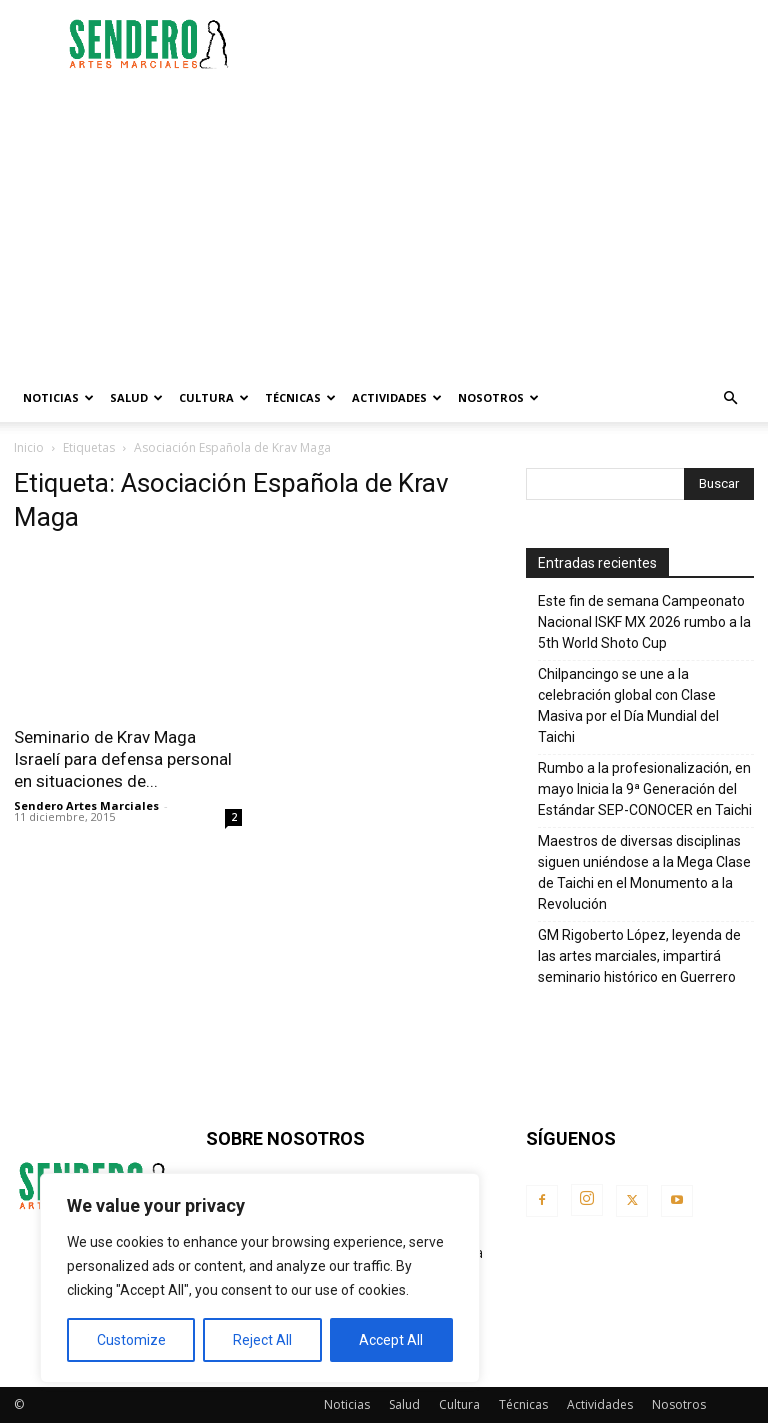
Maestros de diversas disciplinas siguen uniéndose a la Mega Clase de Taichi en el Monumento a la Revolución (644, 872)
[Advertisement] (519, 44)
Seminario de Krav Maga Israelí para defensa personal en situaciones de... (123, 759)
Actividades (397, 397)
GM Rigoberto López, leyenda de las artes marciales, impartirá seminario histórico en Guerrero (639, 956)
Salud (136, 397)
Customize (131, 1340)
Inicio (29, 447)
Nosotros (498, 397)
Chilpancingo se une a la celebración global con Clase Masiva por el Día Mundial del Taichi (628, 705)
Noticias (58, 397)
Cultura (214, 397)
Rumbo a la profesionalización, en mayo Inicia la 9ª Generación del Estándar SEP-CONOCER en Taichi (645, 789)
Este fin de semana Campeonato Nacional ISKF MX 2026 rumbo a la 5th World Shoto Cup (644, 622)
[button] (730, 398)
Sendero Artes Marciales (86, 805)
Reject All (262, 1340)
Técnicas (300, 397)
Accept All (391, 1340)
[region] (260, 1278)
